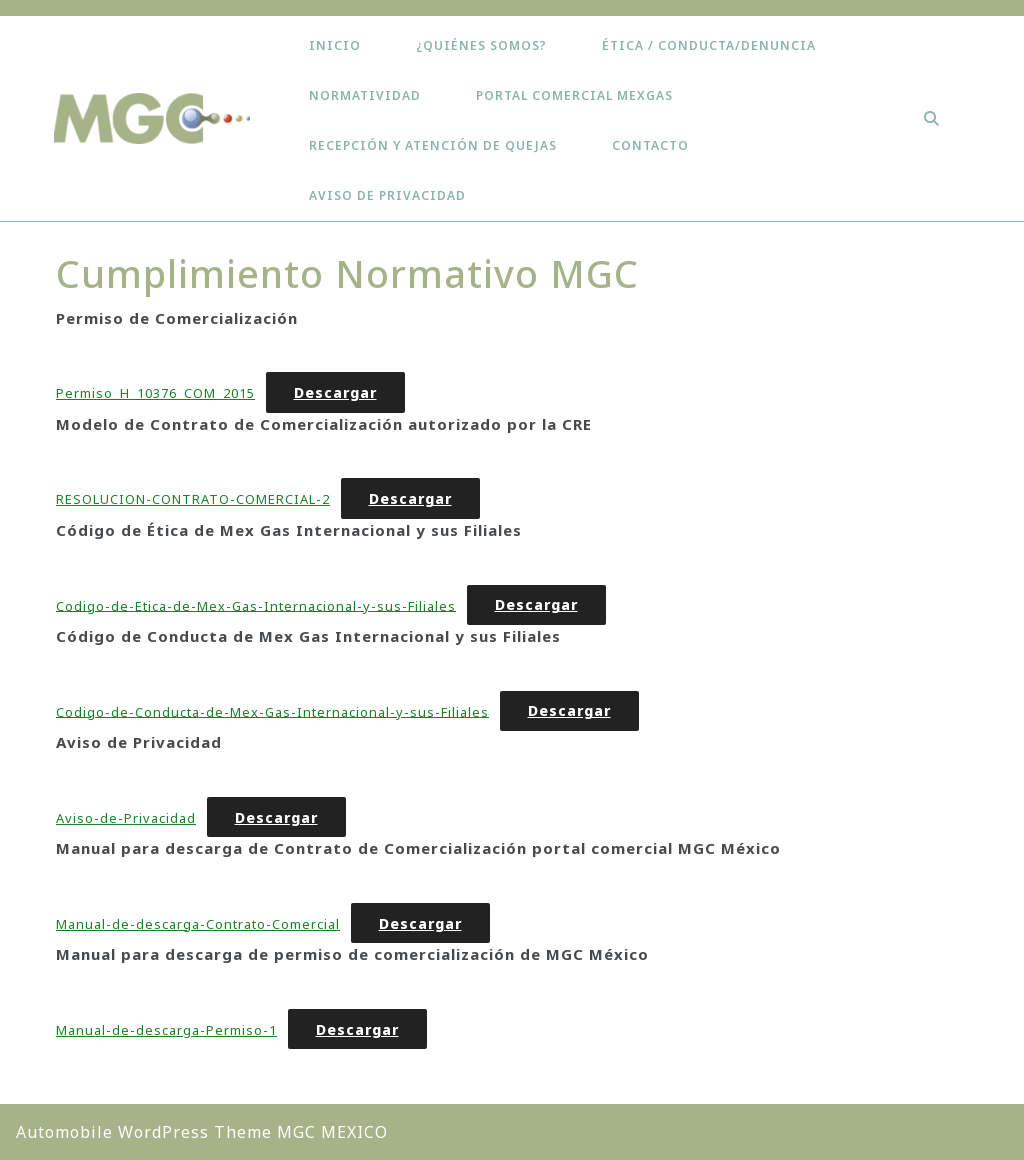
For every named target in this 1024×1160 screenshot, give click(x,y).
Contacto (650, 145)
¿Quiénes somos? (481, 45)
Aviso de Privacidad (387, 195)
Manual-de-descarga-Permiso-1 (166, 1030)
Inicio (335, 45)
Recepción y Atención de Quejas (433, 145)
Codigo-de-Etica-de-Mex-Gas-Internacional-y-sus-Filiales (256, 605)
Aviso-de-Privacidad (126, 818)
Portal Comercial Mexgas (574, 95)
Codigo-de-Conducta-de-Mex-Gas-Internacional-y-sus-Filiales (272, 711)
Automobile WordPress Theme (144, 1132)
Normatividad (365, 95)
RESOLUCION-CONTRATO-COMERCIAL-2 (193, 499)
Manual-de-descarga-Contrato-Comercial (198, 924)
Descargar (335, 392)
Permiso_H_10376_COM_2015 (155, 393)
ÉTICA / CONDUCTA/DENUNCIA (709, 45)
